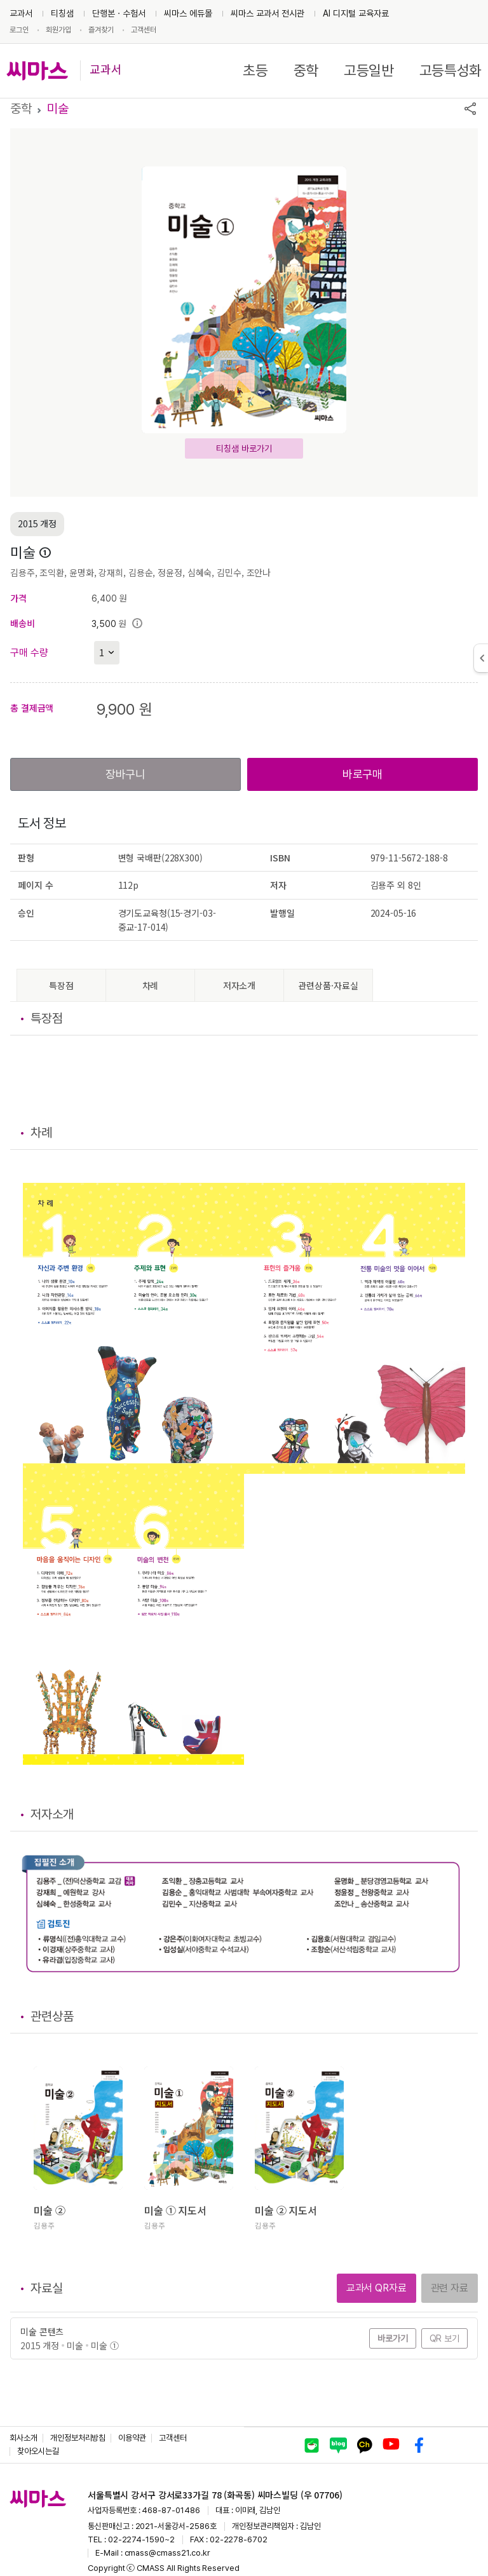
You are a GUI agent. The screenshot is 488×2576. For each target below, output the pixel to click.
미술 (58, 108)
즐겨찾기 (101, 29)
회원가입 (58, 29)
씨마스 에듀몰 (188, 13)
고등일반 (369, 70)
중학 (306, 70)
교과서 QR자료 (376, 2288)
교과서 (21, 13)
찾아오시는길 (38, 2451)
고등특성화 (450, 70)
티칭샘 (62, 13)
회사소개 (23, 2438)
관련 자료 (449, 2288)
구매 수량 (29, 653)
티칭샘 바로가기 (243, 448)
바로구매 (362, 774)
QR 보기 (444, 2338)
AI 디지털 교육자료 (356, 13)
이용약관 (132, 2438)
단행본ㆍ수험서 (119, 13)
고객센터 (143, 29)
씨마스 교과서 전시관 (267, 13)
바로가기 (392, 2338)
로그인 (19, 29)
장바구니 (125, 774)
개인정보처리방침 (78, 2438)
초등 (255, 70)
